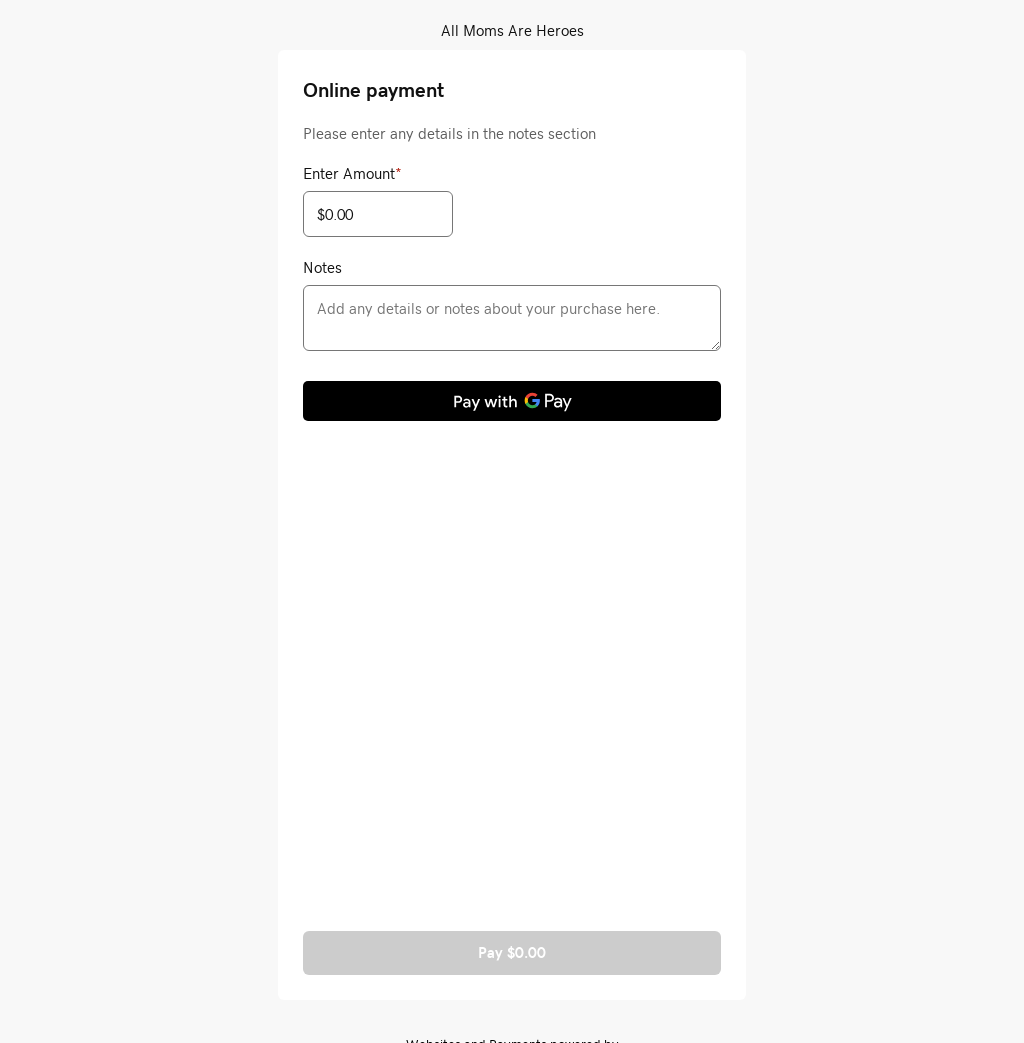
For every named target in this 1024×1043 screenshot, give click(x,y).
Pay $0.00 (512, 952)
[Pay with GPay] (512, 401)
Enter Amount (352, 173)
